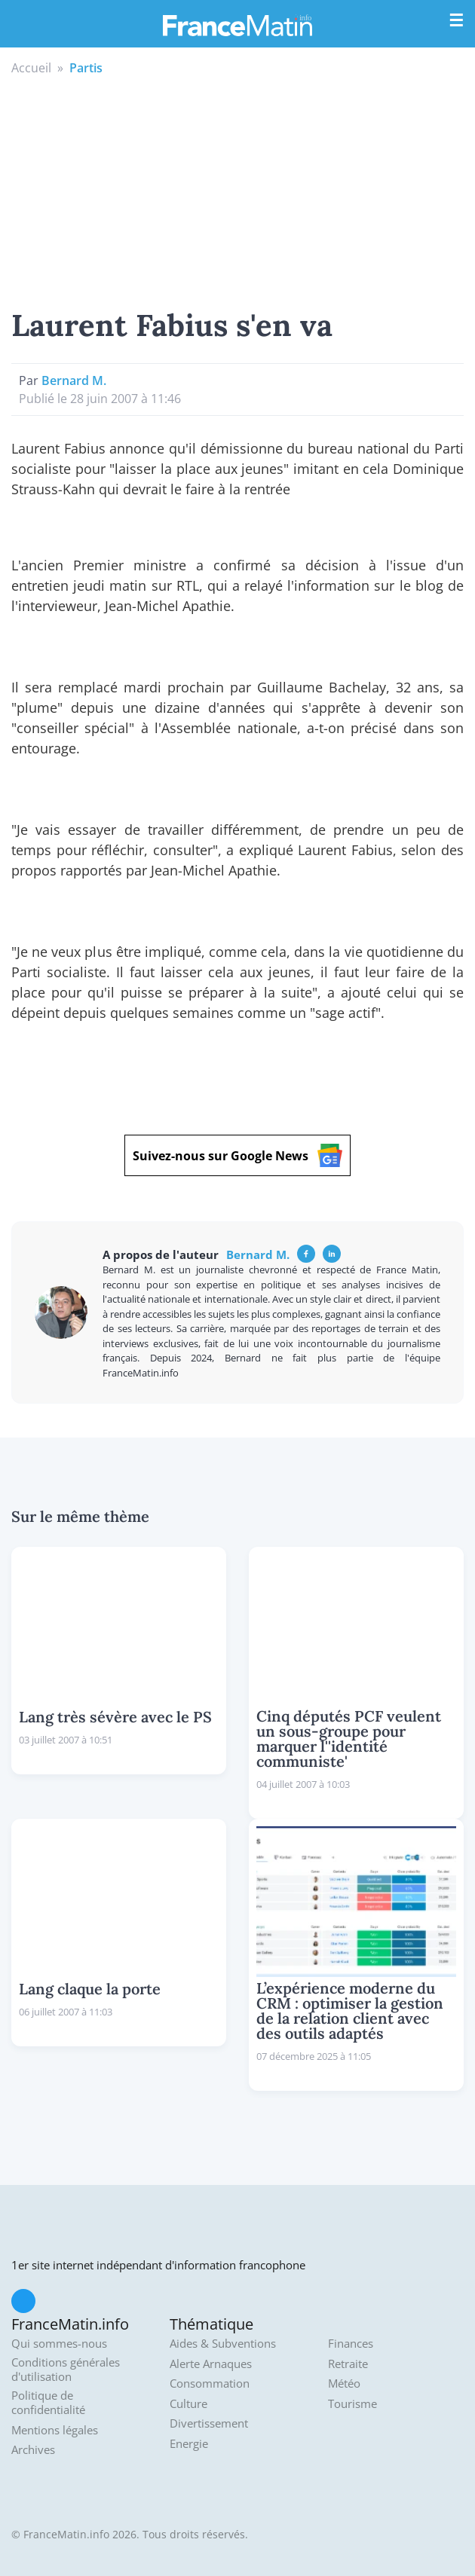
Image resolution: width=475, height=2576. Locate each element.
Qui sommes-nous (59, 2343)
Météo (344, 2383)
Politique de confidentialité (48, 2403)
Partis (86, 68)
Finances (350, 2343)
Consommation (210, 2383)
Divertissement (209, 2423)
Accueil (31, 68)
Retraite (348, 2364)
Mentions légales (54, 2430)
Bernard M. (73, 380)
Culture (188, 2404)
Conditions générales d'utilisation (65, 2370)
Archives (33, 2450)
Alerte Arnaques (211, 2364)
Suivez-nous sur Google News (237, 1155)
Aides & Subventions (223, 2343)
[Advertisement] (237, 189)
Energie (189, 2444)
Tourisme (352, 2404)
